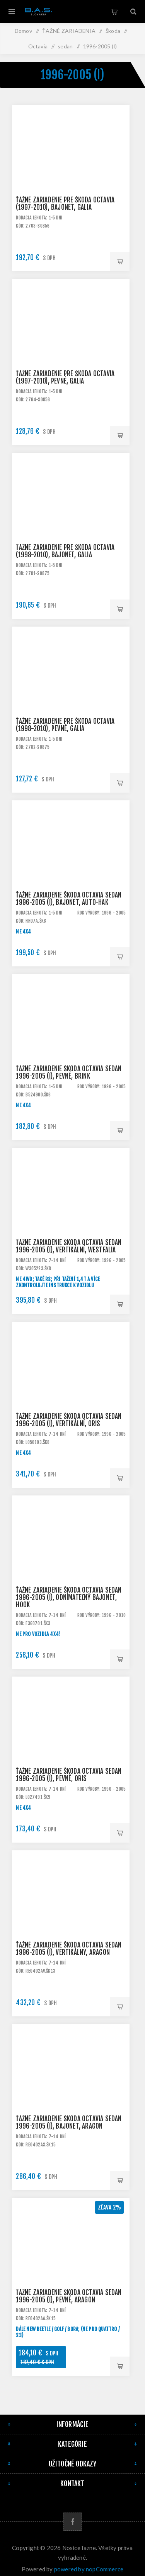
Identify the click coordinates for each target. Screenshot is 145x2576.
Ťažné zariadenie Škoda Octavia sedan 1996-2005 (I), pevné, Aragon (68, 2296)
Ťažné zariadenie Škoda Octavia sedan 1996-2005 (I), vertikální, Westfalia (68, 1246)
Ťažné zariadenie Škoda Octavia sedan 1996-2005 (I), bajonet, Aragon (68, 2122)
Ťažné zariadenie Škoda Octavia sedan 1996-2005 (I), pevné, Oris (68, 1775)
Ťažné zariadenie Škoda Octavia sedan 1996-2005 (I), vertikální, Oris (68, 1420)
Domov (23, 30)
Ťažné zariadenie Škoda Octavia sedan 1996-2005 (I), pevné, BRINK (68, 1072)
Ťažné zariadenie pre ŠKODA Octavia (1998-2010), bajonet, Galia (65, 551)
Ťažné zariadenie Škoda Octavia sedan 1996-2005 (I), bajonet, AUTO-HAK (68, 898)
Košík (114, 11)
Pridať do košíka (120, 261)
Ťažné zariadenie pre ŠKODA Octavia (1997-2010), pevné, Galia (65, 377)
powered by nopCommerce (88, 2569)
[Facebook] (72, 2522)
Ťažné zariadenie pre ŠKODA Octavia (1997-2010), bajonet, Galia (65, 203)
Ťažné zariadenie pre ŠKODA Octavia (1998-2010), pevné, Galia (65, 725)
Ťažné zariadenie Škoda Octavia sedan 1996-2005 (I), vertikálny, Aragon (68, 1948)
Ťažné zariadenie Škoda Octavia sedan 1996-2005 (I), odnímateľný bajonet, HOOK (68, 1597)
